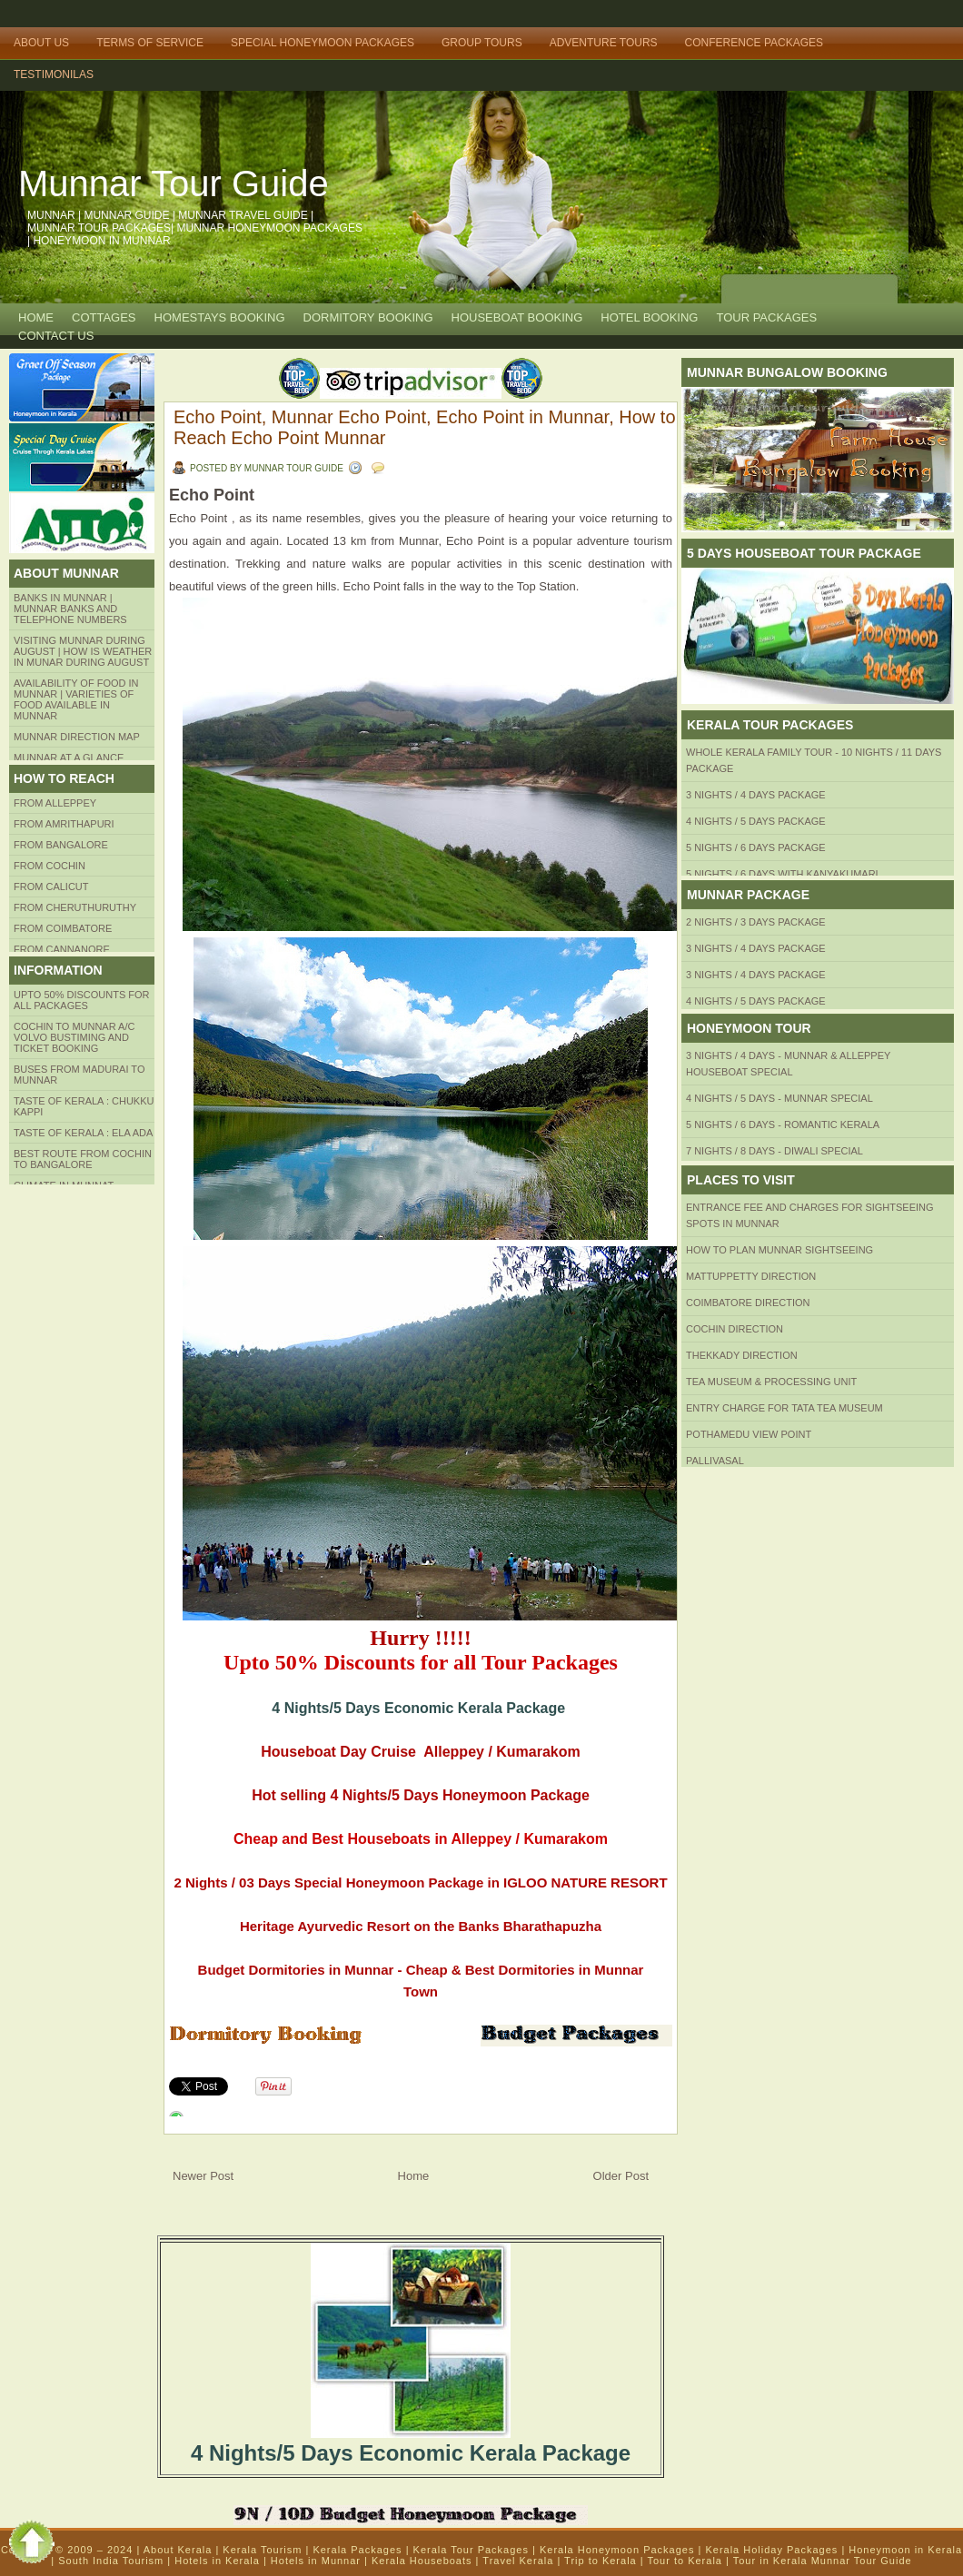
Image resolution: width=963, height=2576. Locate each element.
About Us (41, 42)
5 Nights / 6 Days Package (756, 847)
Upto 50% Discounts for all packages (82, 1000)
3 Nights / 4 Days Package (756, 794)
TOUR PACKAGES (766, 317)
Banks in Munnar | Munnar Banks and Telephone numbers (70, 608)
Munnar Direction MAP (77, 736)
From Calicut (51, 886)
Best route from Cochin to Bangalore (83, 1159)
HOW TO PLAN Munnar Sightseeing (779, 1249)
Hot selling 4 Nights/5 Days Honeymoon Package (421, 1795)
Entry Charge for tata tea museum (784, 1407)
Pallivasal (715, 1460)
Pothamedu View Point (748, 1434)
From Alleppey (55, 803)
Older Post (621, 2176)
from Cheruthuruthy (75, 907)
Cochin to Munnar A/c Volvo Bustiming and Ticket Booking (74, 1037)
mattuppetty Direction (751, 1276)
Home (36, 317)
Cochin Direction (734, 1328)
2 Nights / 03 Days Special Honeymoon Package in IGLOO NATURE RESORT (420, 1882)
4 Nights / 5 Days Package (756, 821)
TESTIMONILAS (54, 74)
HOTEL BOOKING (649, 317)
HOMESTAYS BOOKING (219, 317)
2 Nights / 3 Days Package (756, 921)
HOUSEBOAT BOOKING (517, 317)
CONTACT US (56, 335)
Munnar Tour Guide (173, 183)
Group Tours (482, 42)
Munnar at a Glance (69, 757)
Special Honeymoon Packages (322, 42)
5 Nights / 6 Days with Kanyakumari (782, 873)
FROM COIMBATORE (63, 928)
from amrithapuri (64, 823)
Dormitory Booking (368, 317)
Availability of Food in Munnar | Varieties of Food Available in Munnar (76, 699)
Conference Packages (754, 42)
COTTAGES (104, 317)
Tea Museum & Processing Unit (771, 1381)
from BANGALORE (61, 844)
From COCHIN (49, 865)
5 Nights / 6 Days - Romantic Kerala (782, 1124)
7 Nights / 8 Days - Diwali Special (774, 1150)
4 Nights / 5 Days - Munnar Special (779, 1098)
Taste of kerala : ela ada (83, 1132)
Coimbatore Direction (748, 1302)
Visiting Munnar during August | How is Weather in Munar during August (83, 651)
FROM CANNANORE (62, 949)
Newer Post (203, 2176)
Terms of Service (150, 42)
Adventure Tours (604, 42)
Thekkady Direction (742, 1355)
